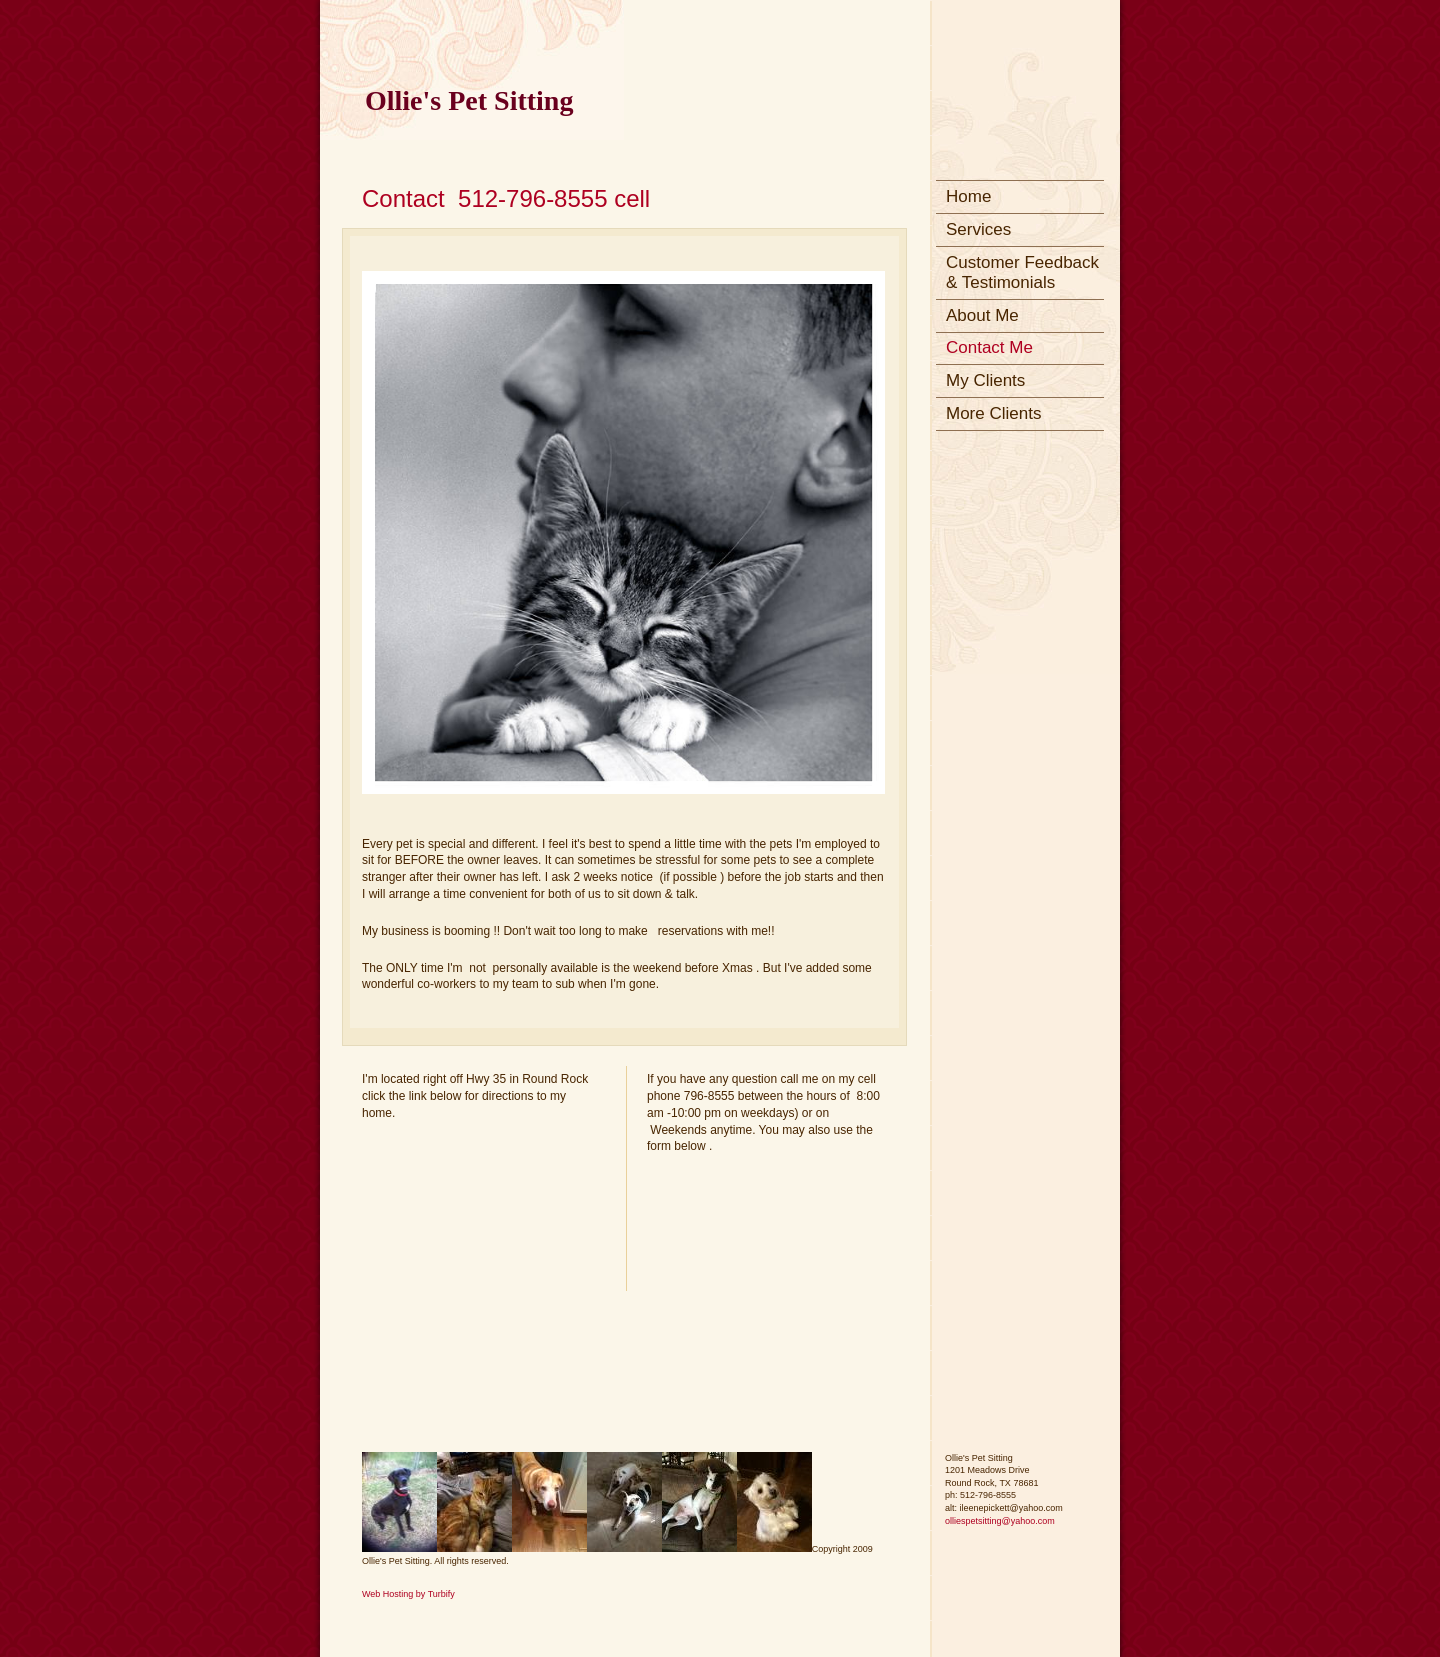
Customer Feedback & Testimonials (1022, 272)
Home (968, 196)
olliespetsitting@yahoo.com (1000, 1521)
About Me (982, 315)
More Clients (993, 413)
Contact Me (989, 347)
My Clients (985, 380)
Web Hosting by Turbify (408, 1594)
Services (978, 229)
